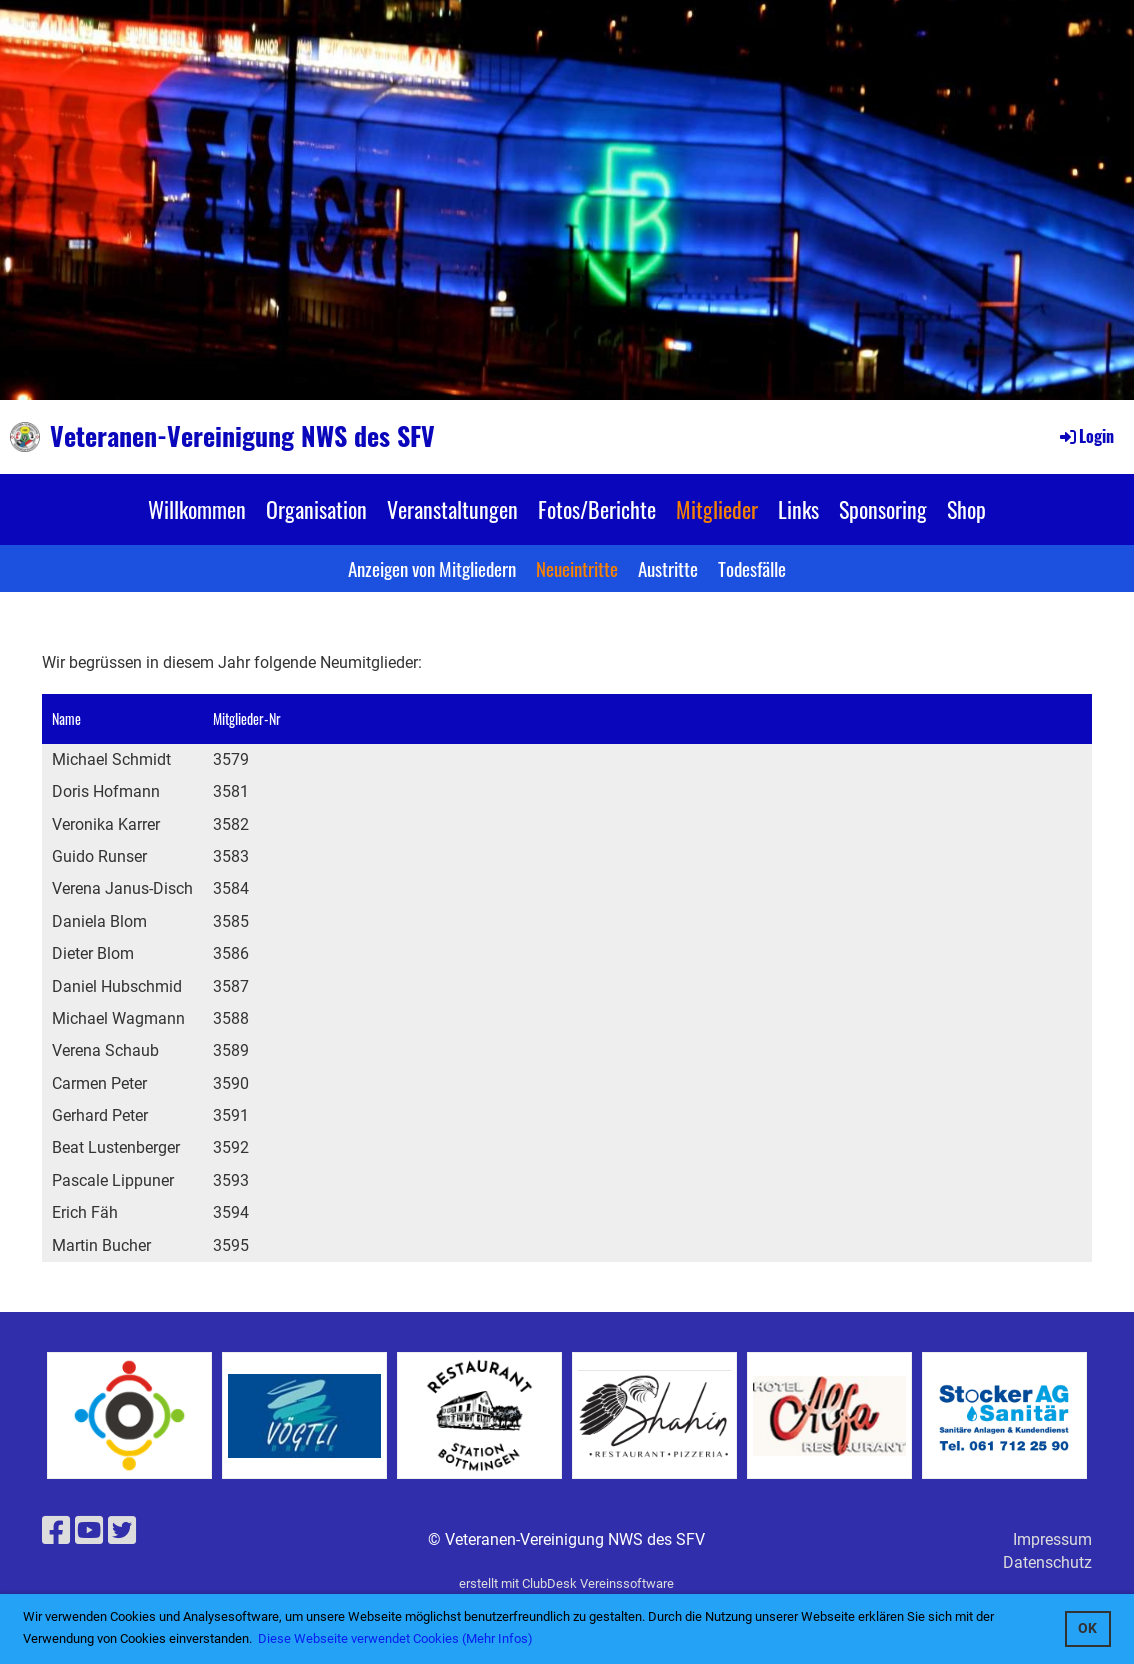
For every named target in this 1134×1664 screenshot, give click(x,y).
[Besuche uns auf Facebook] (56, 1531)
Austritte (668, 568)
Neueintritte (577, 568)
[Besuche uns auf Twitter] (122, 1531)
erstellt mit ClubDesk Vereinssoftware (566, 1583)
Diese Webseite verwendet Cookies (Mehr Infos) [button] (395, 1638)
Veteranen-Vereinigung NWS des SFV (242, 436)
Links (798, 509)
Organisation (316, 509)
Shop (966, 509)
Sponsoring (883, 509)
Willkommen (197, 509)
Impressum (1052, 1539)
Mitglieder (717, 509)
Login (1085, 436)
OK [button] (1087, 1628)
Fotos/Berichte (597, 509)
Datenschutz (1047, 1562)
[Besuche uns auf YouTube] (89, 1531)
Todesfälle (752, 568)
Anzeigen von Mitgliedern (432, 568)
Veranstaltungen (452, 509)
